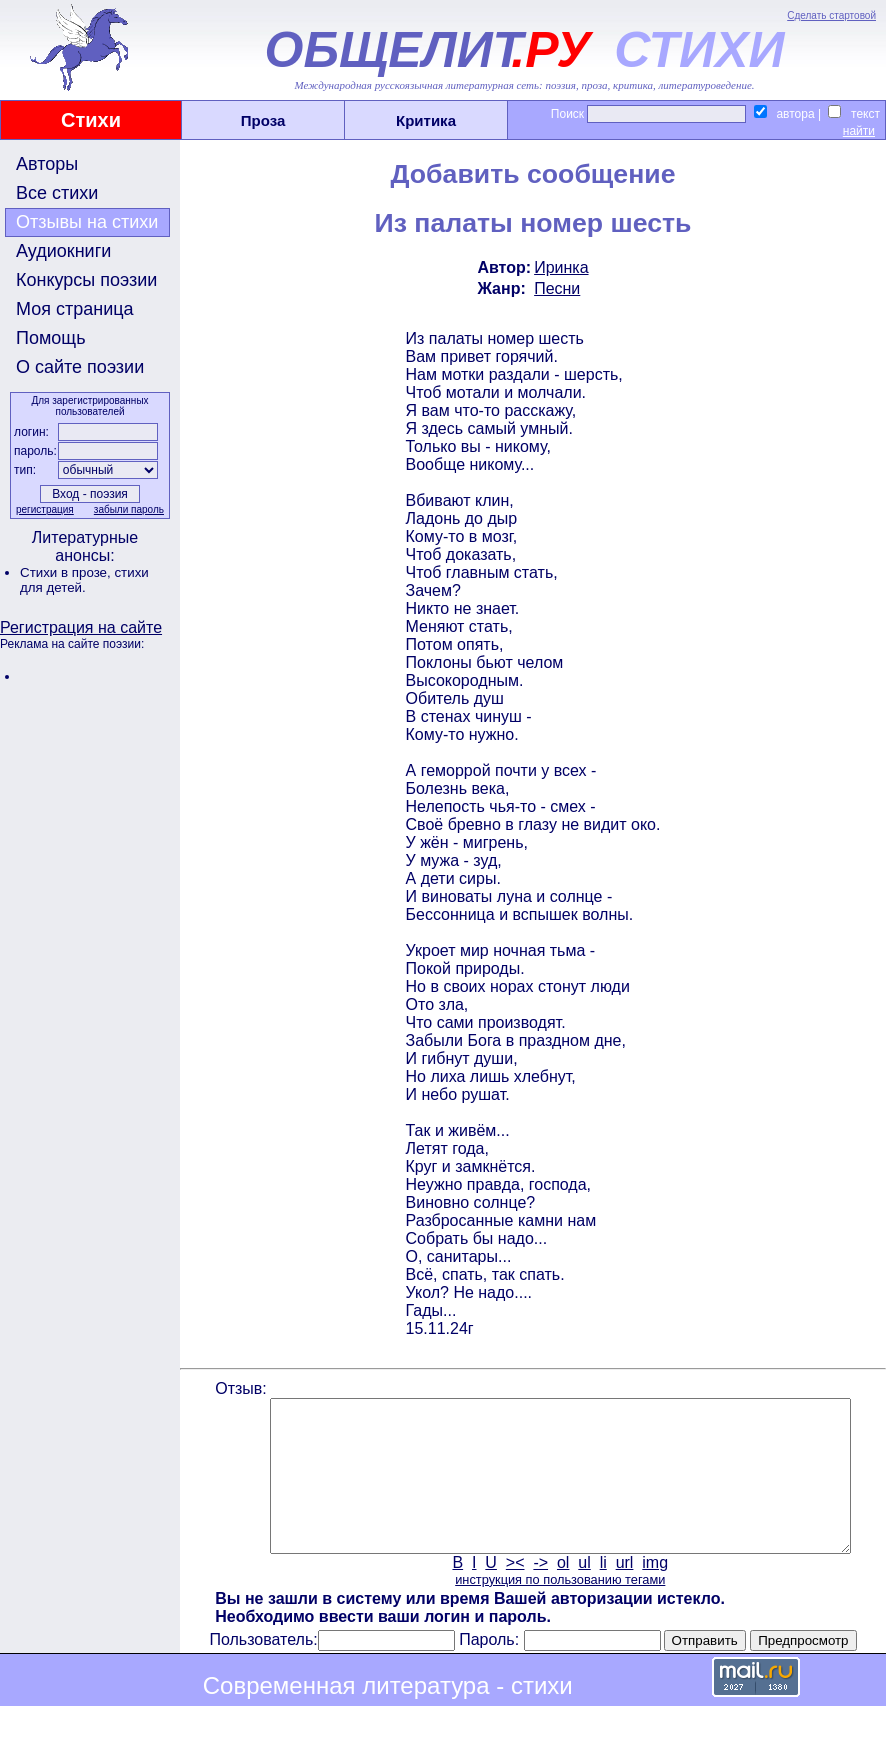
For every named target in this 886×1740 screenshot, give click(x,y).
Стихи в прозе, (67, 572)
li (601, 1592)
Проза (263, 120)
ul (583, 1592)
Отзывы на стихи (87, 222)
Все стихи (57, 193)
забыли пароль (127, 509)
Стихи (91, 120)
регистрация (43, 509)
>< (513, 1592)
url (623, 1592)
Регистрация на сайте (81, 627)
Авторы (47, 164)
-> (539, 1592)
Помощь (51, 338)
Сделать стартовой (831, 15)
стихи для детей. (84, 580)
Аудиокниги (63, 251)
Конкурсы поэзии (86, 280)
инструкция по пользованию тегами (558, 1609)
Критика (426, 120)
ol (561, 1592)
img (654, 1592)
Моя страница (75, 309)
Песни (555, 288)
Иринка (559, 267)
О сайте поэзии (80, 367)
